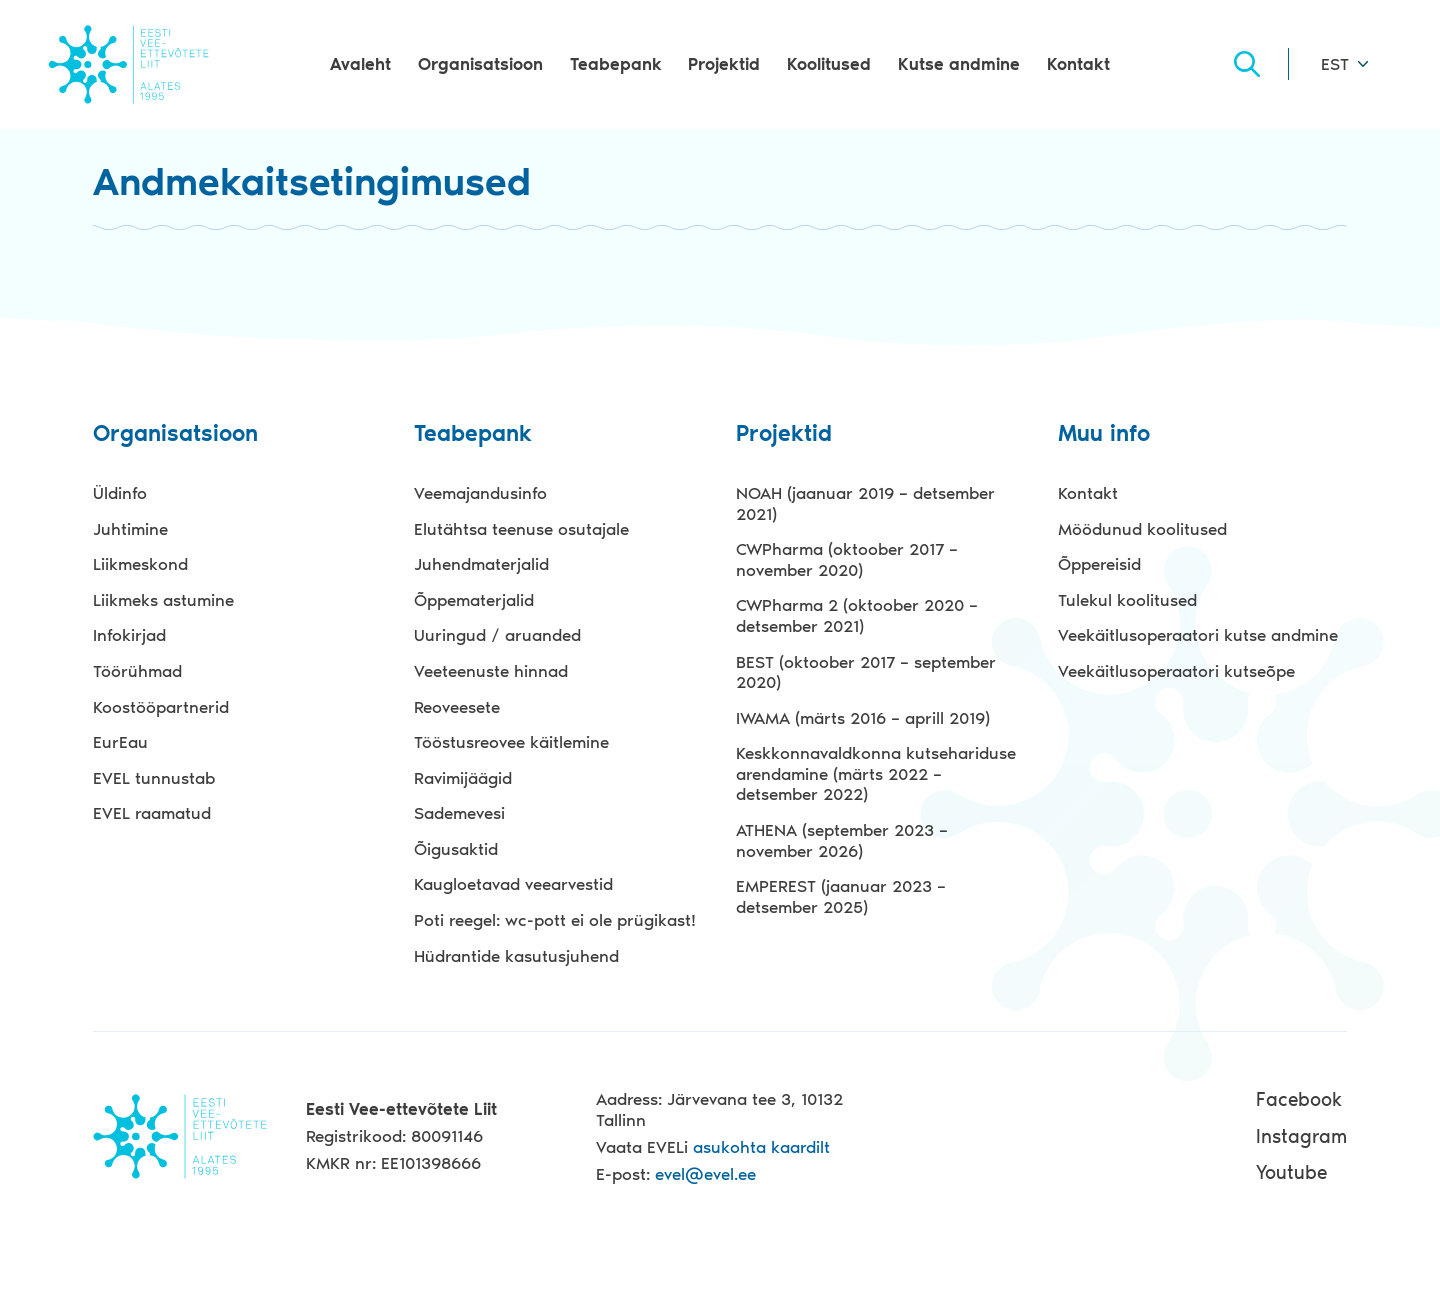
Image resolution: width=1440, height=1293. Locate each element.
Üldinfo (120, 493)
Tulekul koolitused (1127, 600)
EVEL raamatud (152, 813)
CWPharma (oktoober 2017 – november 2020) (847, 559)
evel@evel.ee (705, 1174)
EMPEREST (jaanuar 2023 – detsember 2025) (841, 896)
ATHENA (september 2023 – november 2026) (842, 840)
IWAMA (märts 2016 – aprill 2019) (863, 718)
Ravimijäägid (463, 778)
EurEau (120, 742)
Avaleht (360, 64)
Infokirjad (129, 635)
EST (1335, 64)
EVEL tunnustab (154, 778)
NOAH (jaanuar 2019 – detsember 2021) (865, 503)
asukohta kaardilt (761, 1147)
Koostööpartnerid (161, 707)
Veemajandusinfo (480, 493)
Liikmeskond (140, 564)
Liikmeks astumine (163, 600)
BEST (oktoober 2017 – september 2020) (866, 672)
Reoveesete (457, 707)
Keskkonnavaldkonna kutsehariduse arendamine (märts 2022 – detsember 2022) (876, 773)
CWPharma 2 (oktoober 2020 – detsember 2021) (857, 615)
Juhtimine (130, 529)
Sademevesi (459, 813)
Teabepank (616, 64)
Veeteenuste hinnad (491, 671)
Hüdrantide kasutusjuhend (516, 956)
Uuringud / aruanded (497, 635)
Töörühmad (137, 671)
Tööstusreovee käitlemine (511, 742)
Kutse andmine (959, 64)
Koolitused (829, 64)
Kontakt (1078, 64)
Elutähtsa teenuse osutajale (521, 529)
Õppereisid (1099, 564)
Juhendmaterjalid (481, 564)
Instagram (1301, 1136)
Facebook (1299, 1099)
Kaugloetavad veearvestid (513, 884)
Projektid (724, 64)
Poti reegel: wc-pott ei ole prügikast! (555, 920)
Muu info (1104, 434)
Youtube (1291, 1172)
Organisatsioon (480, 64)
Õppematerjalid (474, 600)
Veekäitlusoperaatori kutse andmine (1198, 635)
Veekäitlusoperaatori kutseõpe (1176, 671)
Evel (128, 64)
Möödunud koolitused (1142, 529)
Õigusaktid (456, 849)
